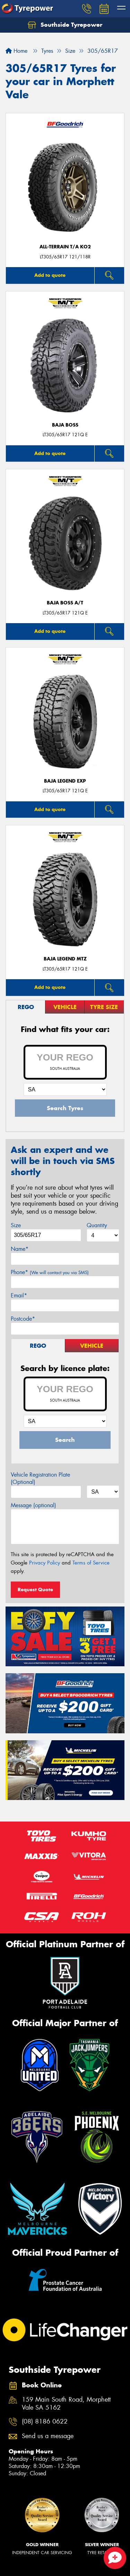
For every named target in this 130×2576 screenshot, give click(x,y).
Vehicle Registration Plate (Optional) (40, 1478)
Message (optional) (33, 1505)
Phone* (50, 1272)
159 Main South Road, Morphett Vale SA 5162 (66, 2404)
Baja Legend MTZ (65, 959)
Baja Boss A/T (65, 603)
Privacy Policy (44, 1562)
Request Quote (35, 1589)
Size (16, 1225)
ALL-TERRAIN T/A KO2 (65, 247)
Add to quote (50, 275)
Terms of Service (91, 1562)
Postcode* (23, 1318)
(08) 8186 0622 (45, 2422)
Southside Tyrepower (65, 25)
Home (16, 51)
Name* (19, 1249)
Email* (19, 1295)
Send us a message (47, 2436)
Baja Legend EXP (65, 781)
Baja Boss (65, 425)
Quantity (97, 1225)
